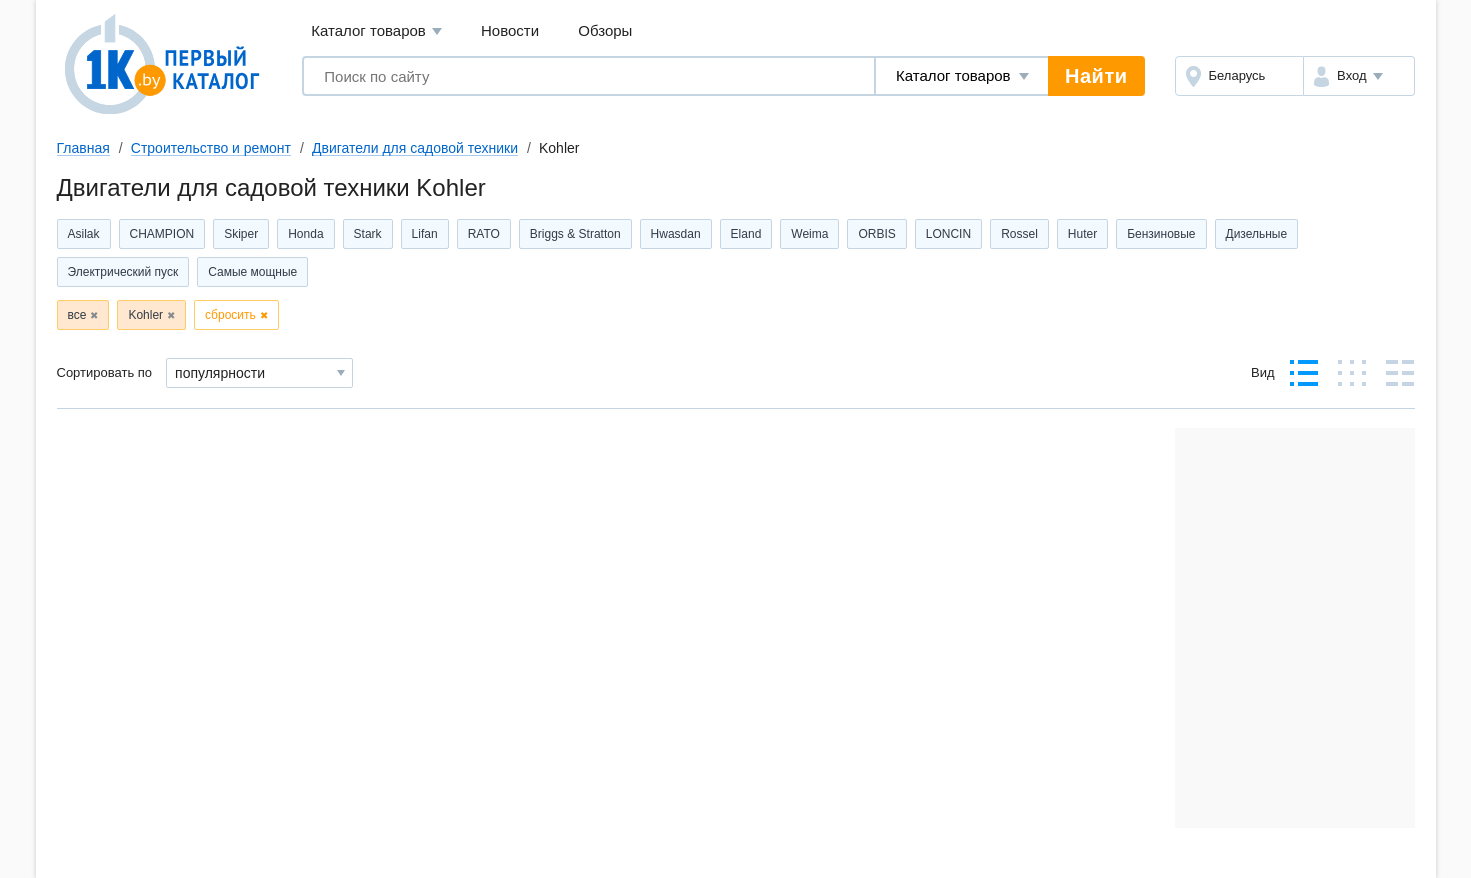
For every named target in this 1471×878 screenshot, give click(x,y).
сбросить (230, 315)
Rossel (1019, 234)
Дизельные (1257, 234)
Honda (305, 234)
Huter (1082, 234)
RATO (484, 234)
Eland (746, 234)
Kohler (145, 315)
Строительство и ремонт (211, 148)
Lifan (425, 234)
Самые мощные (252, 272)
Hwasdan (676, 234)
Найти (1096, 76)
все (77, 315)
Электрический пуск (123, 272)
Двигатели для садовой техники (415, 148)
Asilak (84, 234)
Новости (510, 30)
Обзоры (605, 30)
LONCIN (948, 234)
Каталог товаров (376, 31)
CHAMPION (162, 234)
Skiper (241, 234)
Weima (809, 234)
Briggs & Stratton (575, 234)
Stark (368, 234)
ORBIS (876, 234)
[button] (1358, 76)
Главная (83, 148)
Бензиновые (1161, 234)
